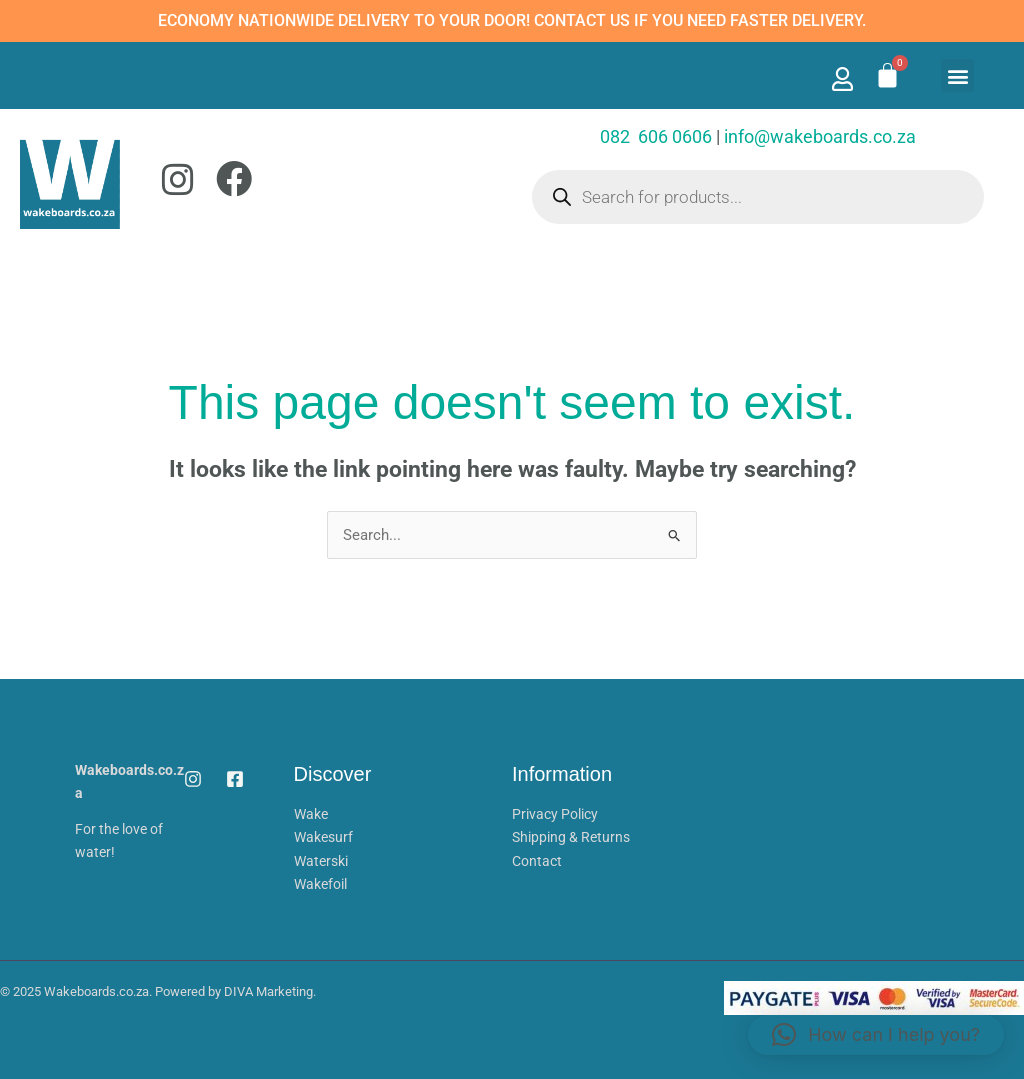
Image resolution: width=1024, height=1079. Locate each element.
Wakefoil (320, 882)
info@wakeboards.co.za (820, 136)
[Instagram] (193, 779)
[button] (957, 75)
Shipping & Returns (571, 837)
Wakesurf (323, 837)
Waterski (321, 859)
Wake (311, 814)
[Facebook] (235, 779)
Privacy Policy (555, 814)
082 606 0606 (656, 136)
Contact (537, 859)
